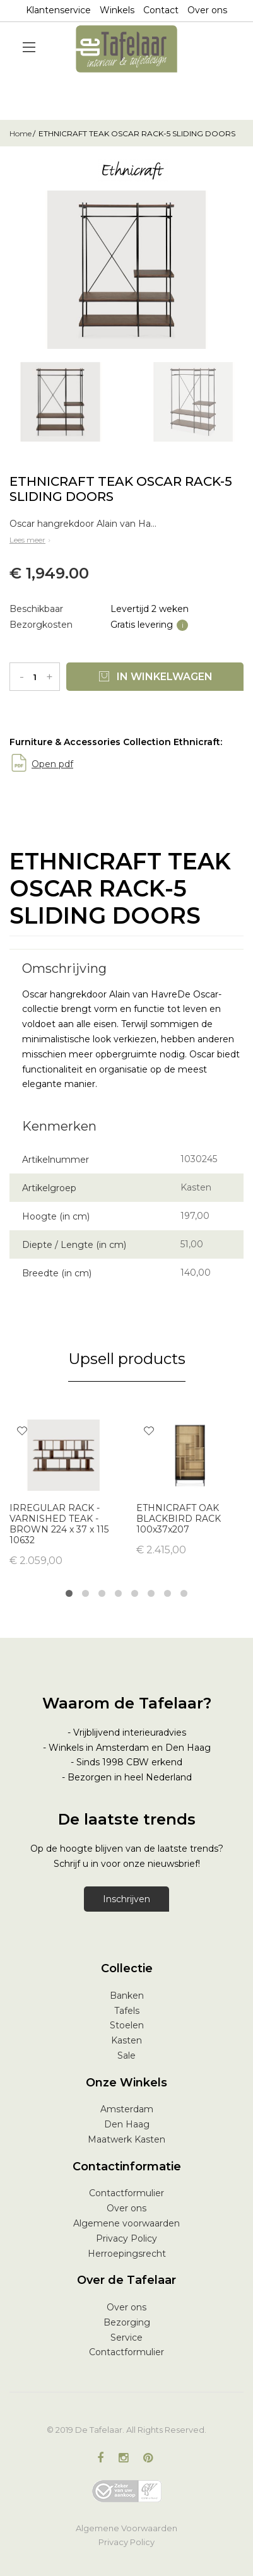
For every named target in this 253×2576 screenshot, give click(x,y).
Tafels (126, 2010)
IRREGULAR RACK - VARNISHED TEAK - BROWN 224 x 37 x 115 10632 (59, 1523)
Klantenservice (58, 10)
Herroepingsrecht (127, 2253)
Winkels (117, 10)
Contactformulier (126, 2193)
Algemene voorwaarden (126, 2223)
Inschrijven (126, 1899)
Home (20, 133)
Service (126, 2337)
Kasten (126, 2040)
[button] (22, 1432)
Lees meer (31, 539)
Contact (161, 10)
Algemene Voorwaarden (126, 2528)
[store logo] (126, 49)
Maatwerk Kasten (126, 2139)
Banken (127, 1995)
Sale (126, 2055)
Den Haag (127, 2124)
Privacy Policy (126, 2238)
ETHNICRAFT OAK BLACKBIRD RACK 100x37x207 (178, 1518)
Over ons (207, 10)
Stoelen (127, 2025)
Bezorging (126, 2322)
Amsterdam (126, 2109)
